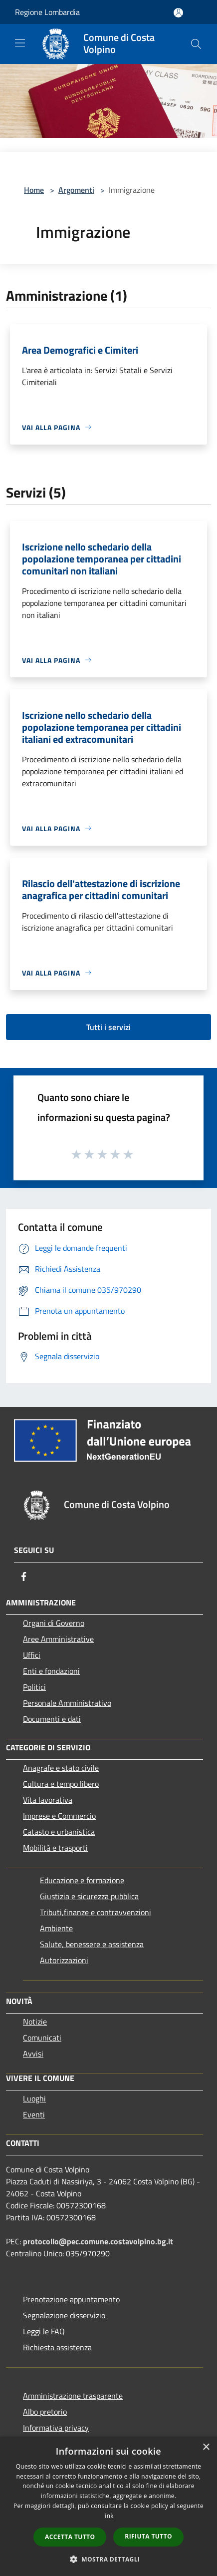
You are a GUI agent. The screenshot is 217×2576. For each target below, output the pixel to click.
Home (34, 190)
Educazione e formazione (82, 1880)
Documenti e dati (52, 1719)
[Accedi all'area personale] (178, 12)
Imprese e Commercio (59, 1816)
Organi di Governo (53, 1623)
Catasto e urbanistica (59, 1832)
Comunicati (42, 2038)
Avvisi (33, 2054)
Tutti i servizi (108, 1027)
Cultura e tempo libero (61, 1784)
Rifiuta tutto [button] (148, 2536)
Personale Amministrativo (67, 1703)
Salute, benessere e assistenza (92, 1944)
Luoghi (34, 2098)
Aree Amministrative (58, 1639)
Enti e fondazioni (51, 1671)
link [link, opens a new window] (108, 2516)
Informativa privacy (56, 2428)
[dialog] (108, 2506)
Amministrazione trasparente (73, 2396)
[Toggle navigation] (20, 43)
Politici (34, 1687)
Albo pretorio (45, 2412)
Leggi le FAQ (44, 2331)
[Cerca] (196, 44)
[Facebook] (24, 1576)
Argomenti (76, 190)
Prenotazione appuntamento (71, 2299)
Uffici (31, 1655)
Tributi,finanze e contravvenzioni (95, 1912)
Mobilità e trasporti (55, 1848)
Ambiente (56, 1928)
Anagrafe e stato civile (61, 1768)
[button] (108, 2559)
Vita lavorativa (47, 1800)
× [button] (206, 2447)
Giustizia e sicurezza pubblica (89, 1896)
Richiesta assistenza (57, 2347)
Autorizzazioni (64, 1960)
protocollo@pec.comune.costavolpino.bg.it (98, 2241)
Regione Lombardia (47, 12)
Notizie (35, 2022)
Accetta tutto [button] (70, 2537)
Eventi (34, 2114)
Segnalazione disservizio (64, 2315)
